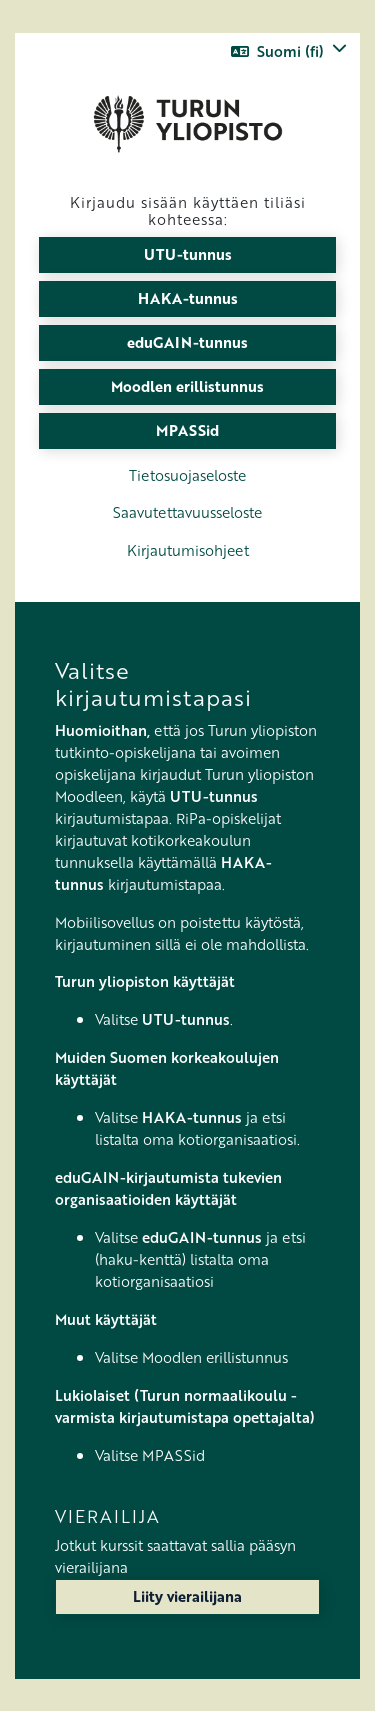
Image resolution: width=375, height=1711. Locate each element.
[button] (289, 51)
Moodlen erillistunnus (187, 386)
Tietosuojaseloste (187, 475)
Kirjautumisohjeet (188, 550)
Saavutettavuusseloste (187, 512)
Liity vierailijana (187, 1596)
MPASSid (187, 430)
